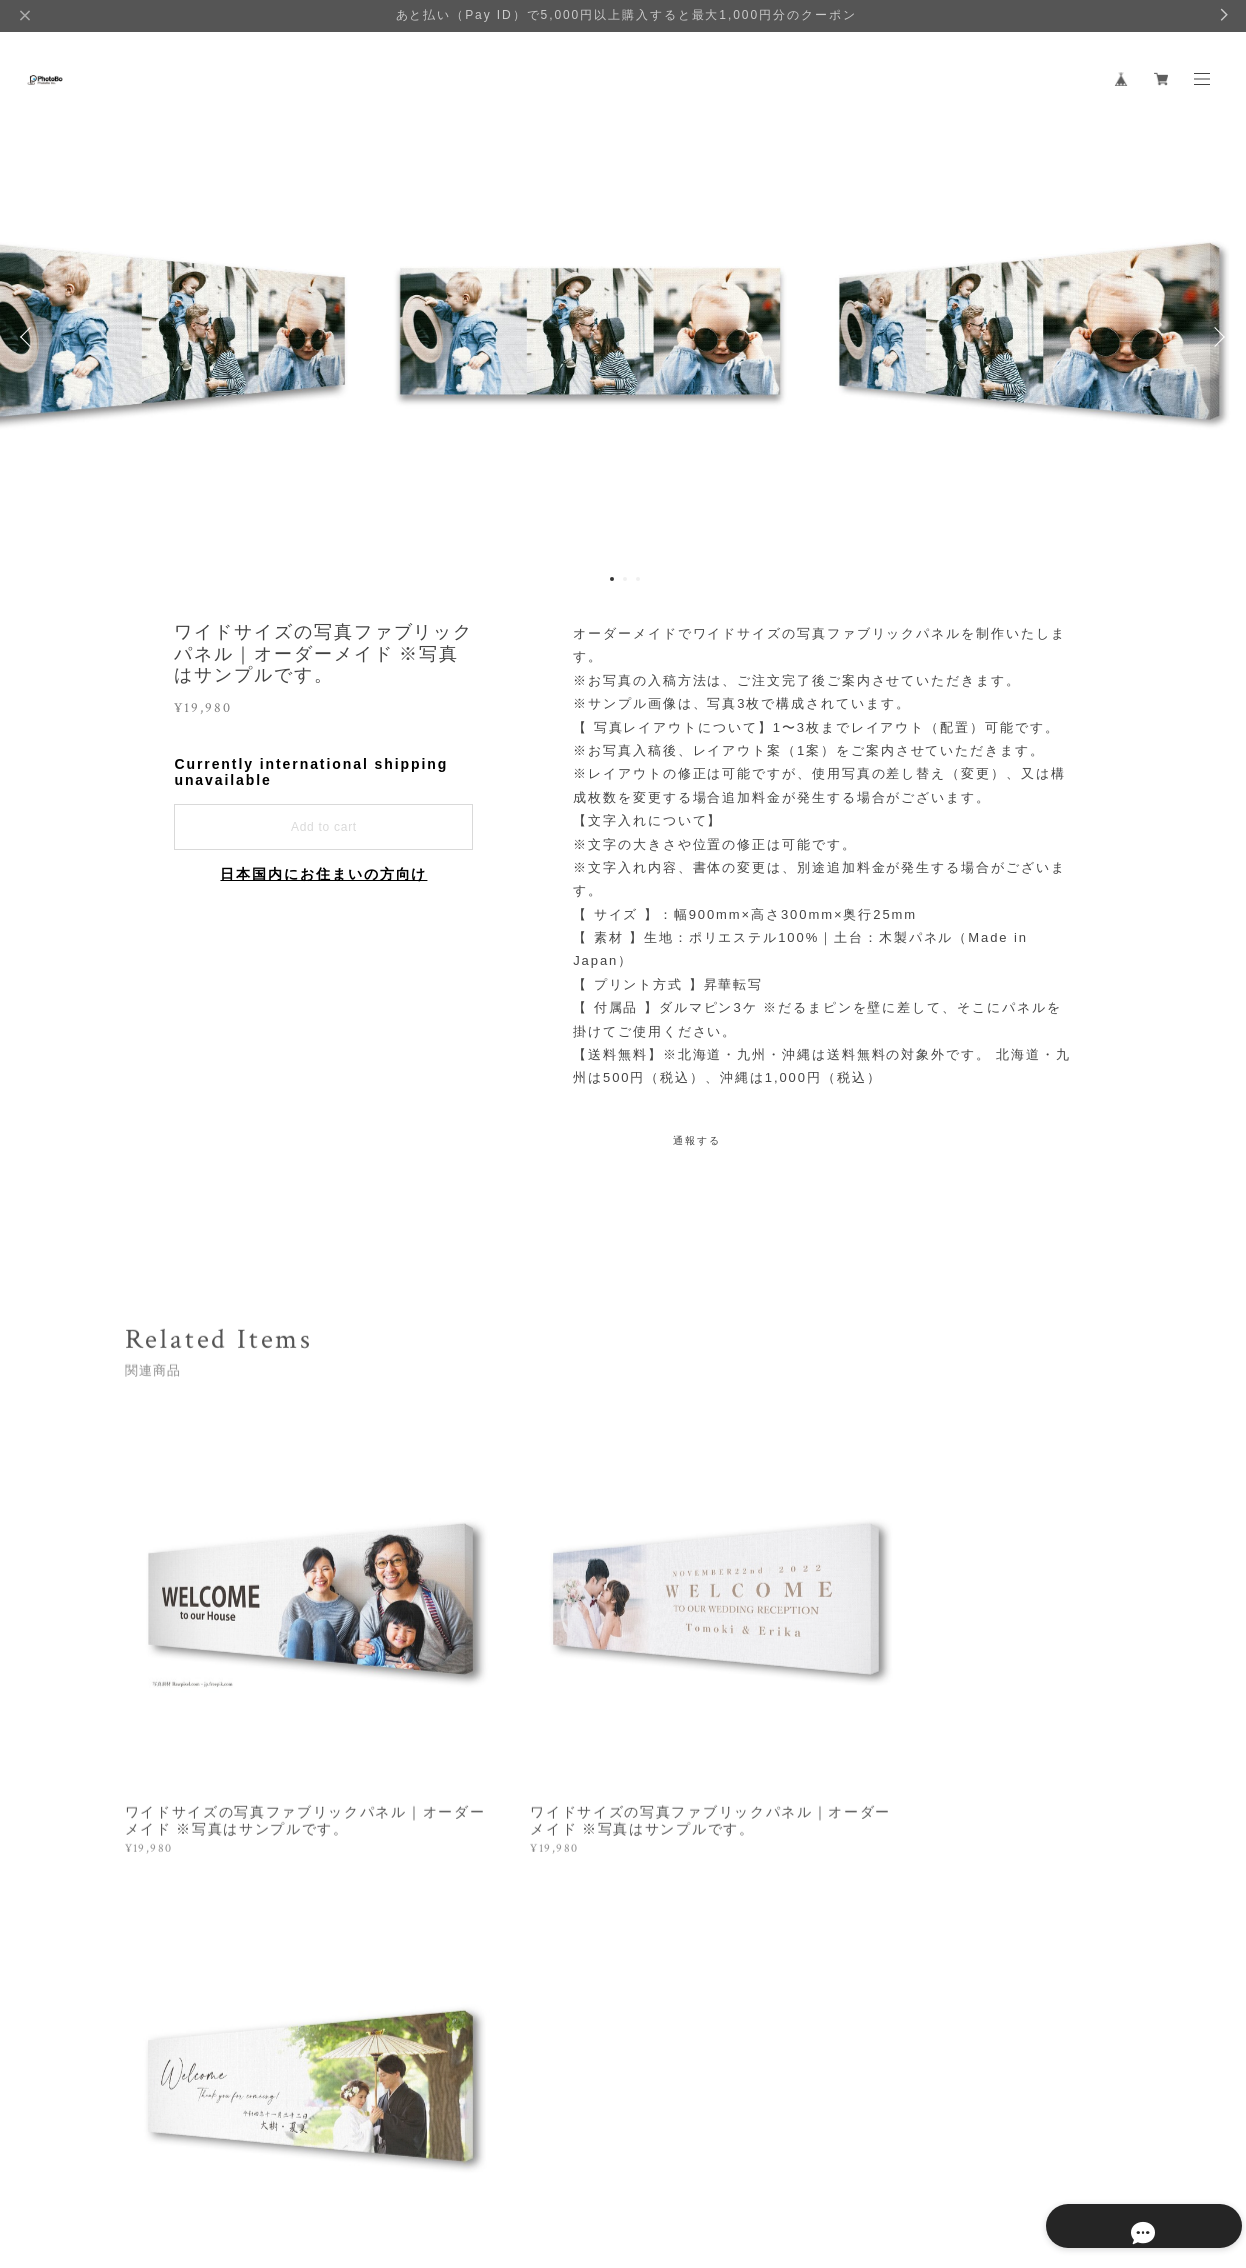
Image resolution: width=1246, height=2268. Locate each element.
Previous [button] (30, 337)
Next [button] (1216, 337)
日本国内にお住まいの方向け (323, 874)
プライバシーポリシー (201, 2160)
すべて (187, 1927)
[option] (623, 337)
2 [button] (625, 579)
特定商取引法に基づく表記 (354, 2160)
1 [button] (612, 579)
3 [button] (638, 579)
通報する (697, 1140)
